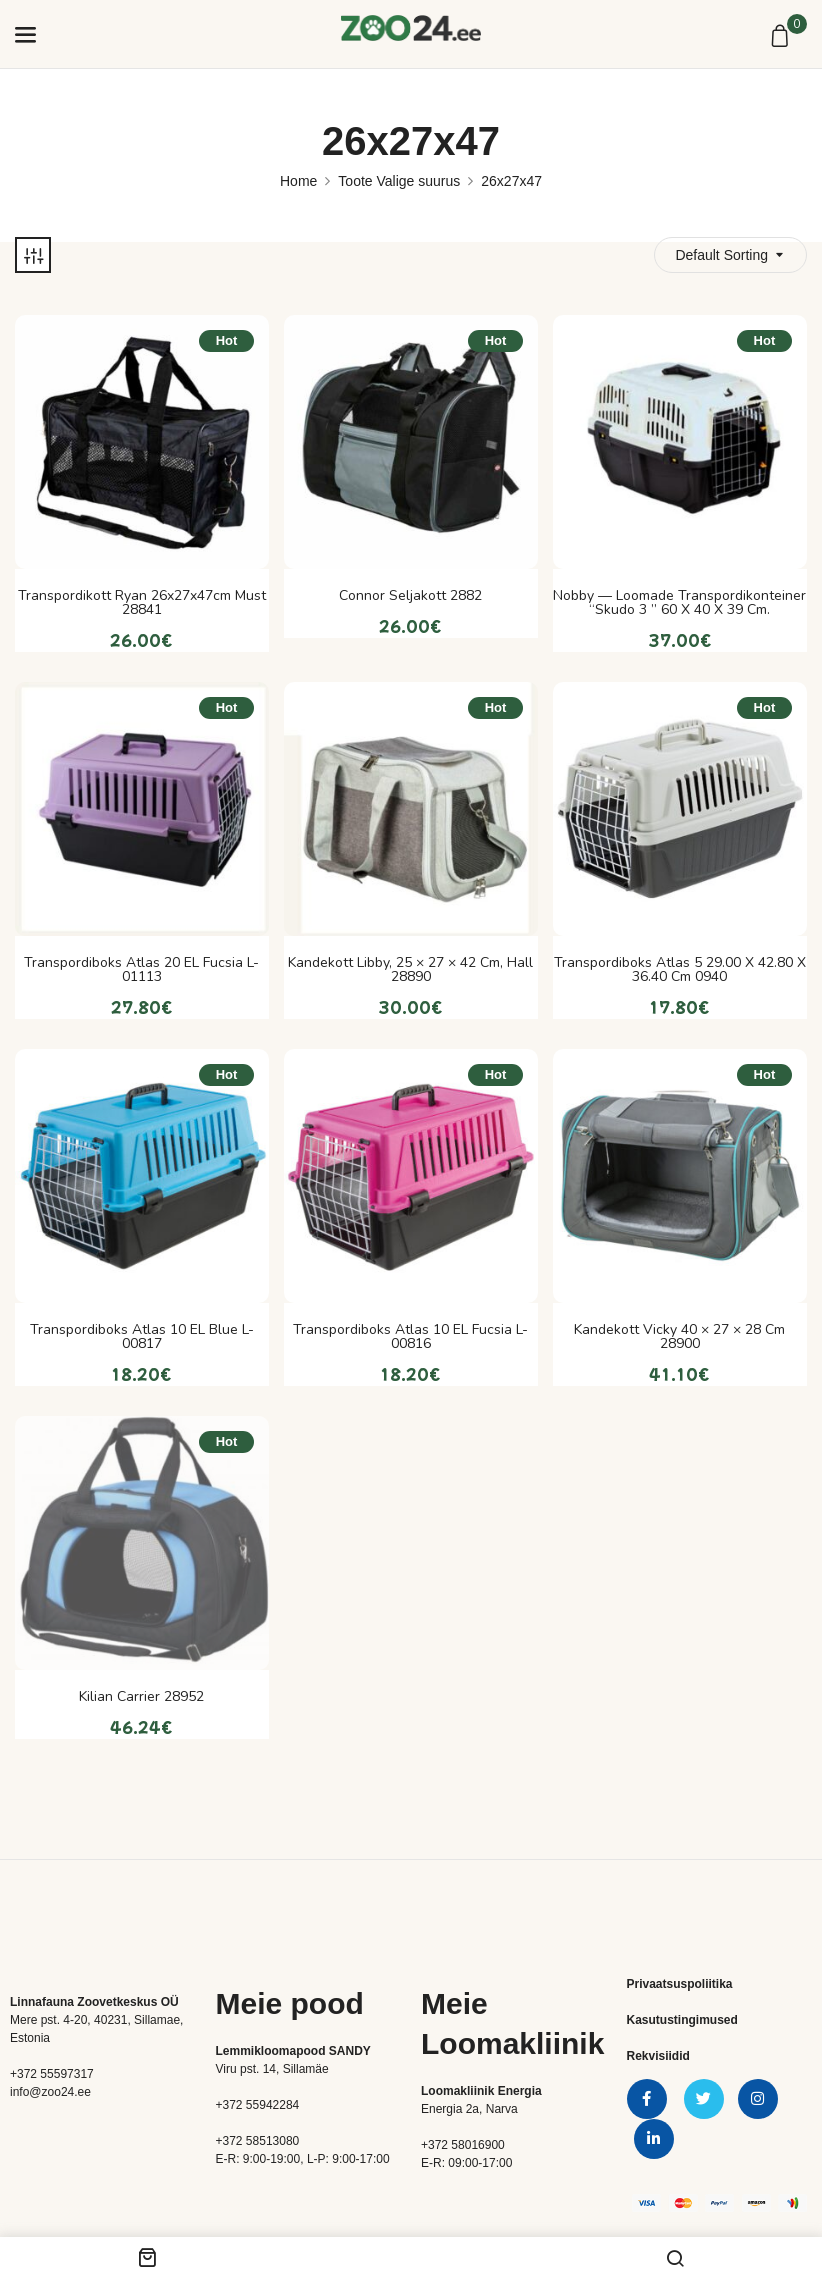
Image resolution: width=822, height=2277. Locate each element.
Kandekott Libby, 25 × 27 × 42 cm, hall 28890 (410, 970)
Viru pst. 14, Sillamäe (272, 2069)
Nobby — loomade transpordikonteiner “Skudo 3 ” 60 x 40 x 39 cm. (679, 603)
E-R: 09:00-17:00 (466, 2163)
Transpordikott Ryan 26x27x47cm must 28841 (142, 603)
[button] (782, 37)
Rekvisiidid (658, 2056)
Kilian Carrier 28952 (141, 1697)
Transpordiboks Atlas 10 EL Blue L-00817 (142, 1337)
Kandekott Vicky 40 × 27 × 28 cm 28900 (679, 1337)
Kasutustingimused (682, 2020)
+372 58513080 (258, 2141)
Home (298, 181)
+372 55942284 (258, 2105)
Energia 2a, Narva (469, 2109)
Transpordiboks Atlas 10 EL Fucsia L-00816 (410, 1337)
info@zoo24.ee (50, 2092)
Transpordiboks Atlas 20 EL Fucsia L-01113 (141, 970)
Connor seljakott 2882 (410, 596)
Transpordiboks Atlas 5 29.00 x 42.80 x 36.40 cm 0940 (680, 970)
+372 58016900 (463, 2145)
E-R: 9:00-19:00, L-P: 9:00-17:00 (303, 2159)
